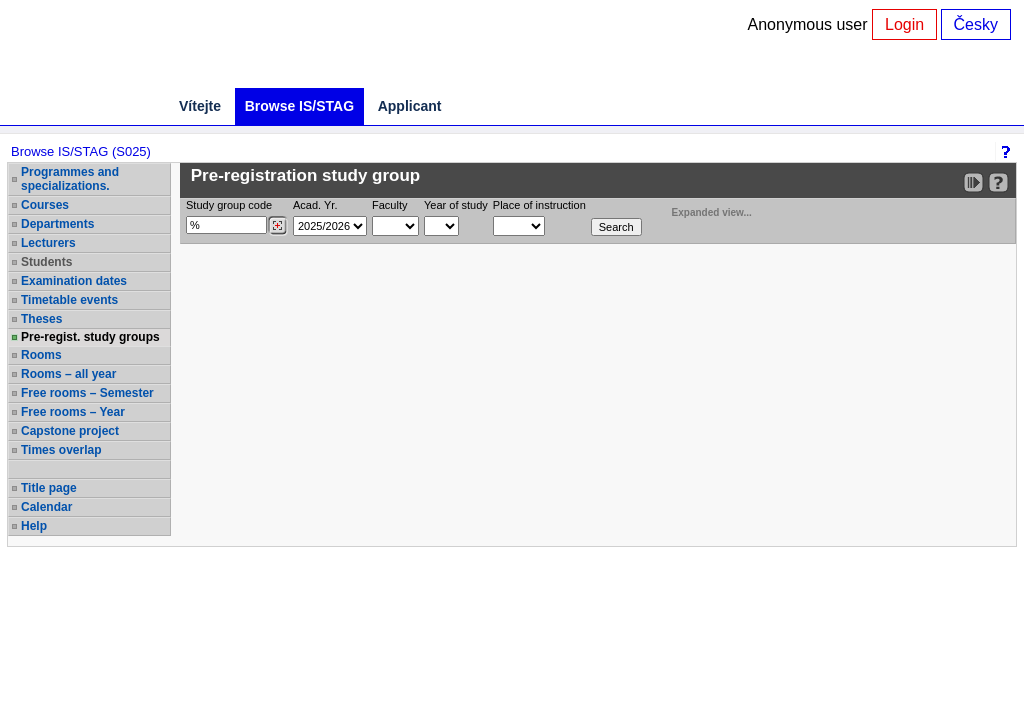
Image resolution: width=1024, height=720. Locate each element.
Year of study (456, 205)
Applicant (410, 106)
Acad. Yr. (315, 205)
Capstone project (70, 431)
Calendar (46, 507)
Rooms (41, 355)
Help (34, 526)
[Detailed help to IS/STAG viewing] (998, 182)
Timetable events (69, 300)
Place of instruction (539, 205)
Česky (976, 24)
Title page (49, 488)
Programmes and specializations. (70, 179)
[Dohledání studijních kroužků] (277, 226)
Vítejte (200, 106)
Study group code (229, 205)
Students (46, 262)
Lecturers (48, 243)
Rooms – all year (68, 374)
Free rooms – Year (73, 412)
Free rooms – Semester (87, 393)
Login (904, 24)
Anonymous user (810, 24)
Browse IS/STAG (299, 106)
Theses (41, 319)
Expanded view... (701, 210)
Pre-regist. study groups (90, 337)
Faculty (389, 205)
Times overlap (61, 450)
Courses (45, 205)
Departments (57, 224)
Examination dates (74, 281)
